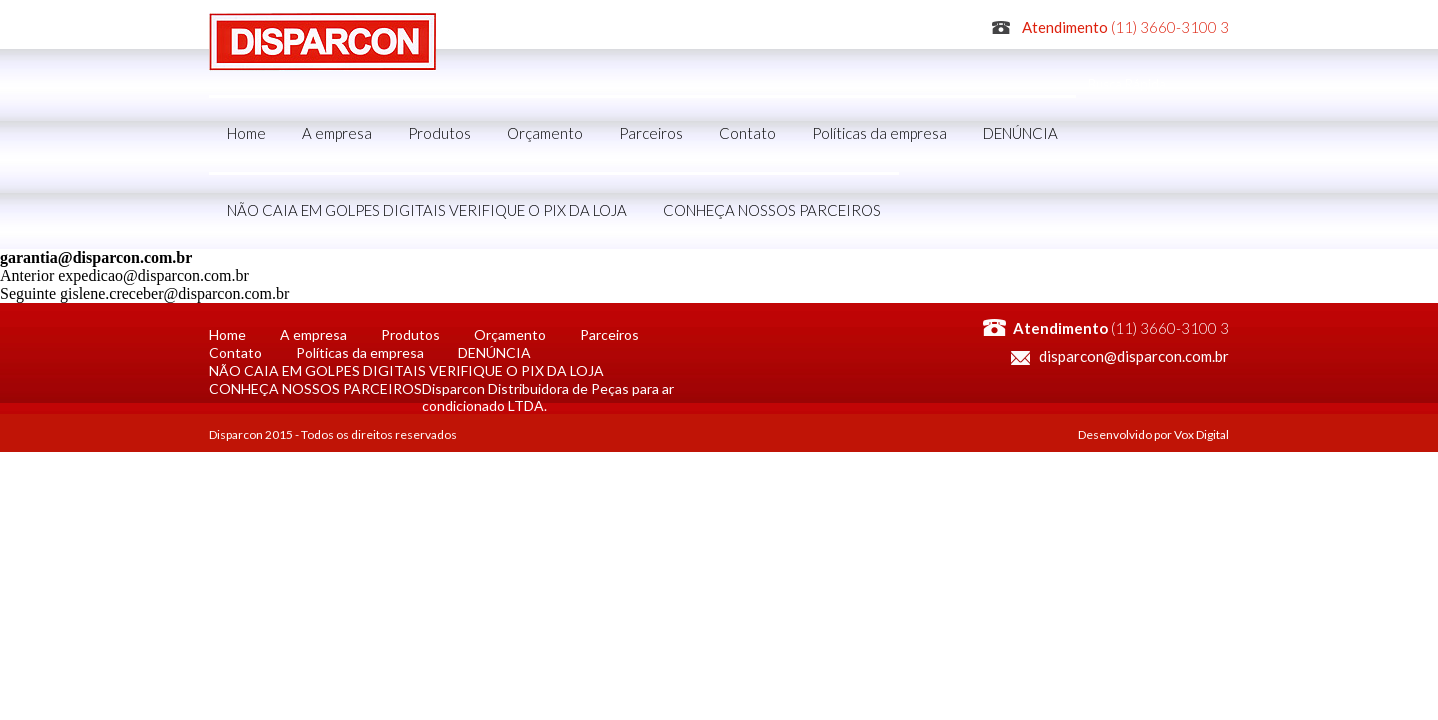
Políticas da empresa (879, 133)
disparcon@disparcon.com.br (1134, 356)
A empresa (337, 133)
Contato (747, 133)
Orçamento (545, 133)
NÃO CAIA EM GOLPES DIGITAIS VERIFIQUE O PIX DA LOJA (427, 210)
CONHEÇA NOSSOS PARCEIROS (772, 210)
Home (246, 133)
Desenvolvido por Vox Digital (1153, 434)
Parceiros (651, 133)
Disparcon (322, 42)
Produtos (439, 133)
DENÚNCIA (1020, 133)
